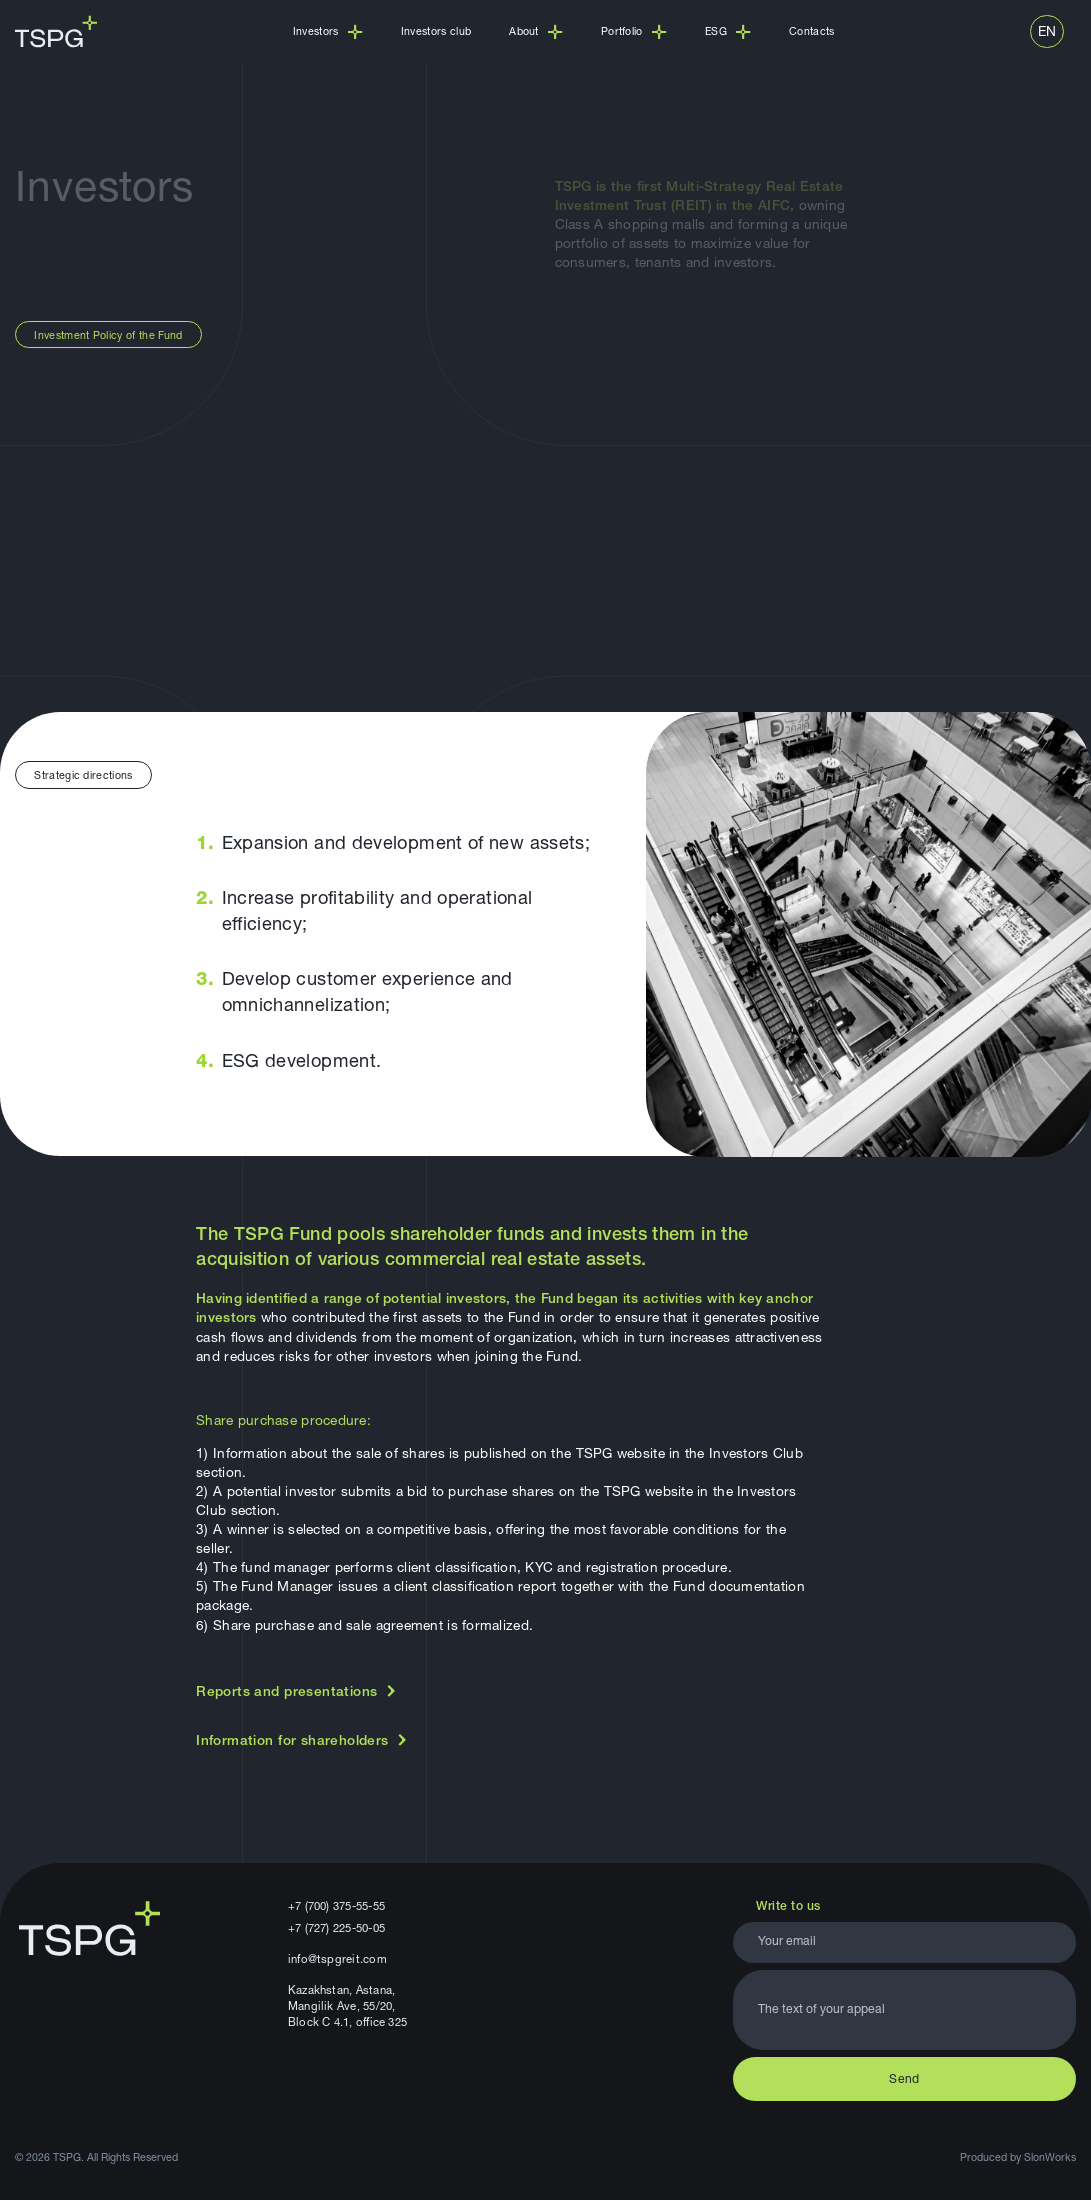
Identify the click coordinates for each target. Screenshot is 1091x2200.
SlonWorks (1050, 2158)
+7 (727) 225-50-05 (336, 1929)
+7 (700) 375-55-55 (336, 1907)
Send (904, 2080)
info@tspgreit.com (337, 1960)
